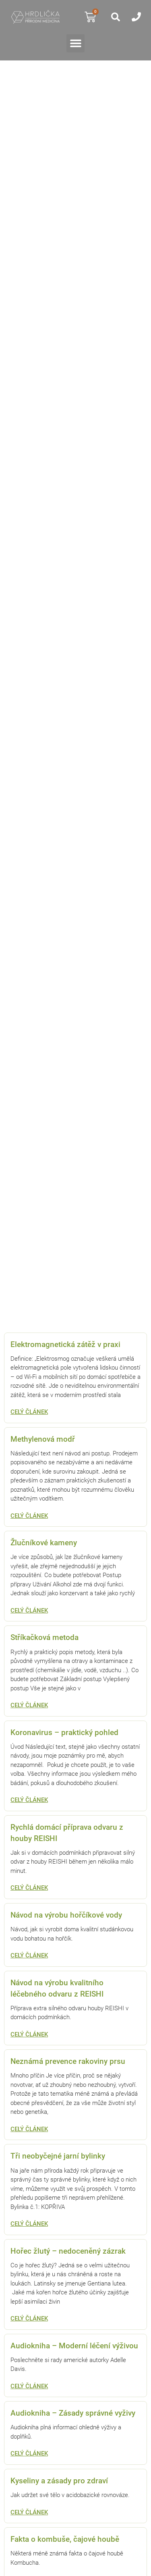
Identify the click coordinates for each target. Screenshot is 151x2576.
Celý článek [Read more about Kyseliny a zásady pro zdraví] (29, 2512)
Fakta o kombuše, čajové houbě (64, 2539)
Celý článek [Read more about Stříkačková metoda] (29, 1705)
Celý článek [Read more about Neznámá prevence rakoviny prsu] (29, 2129)
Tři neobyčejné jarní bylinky (57, 2156)
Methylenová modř (42, 1439)
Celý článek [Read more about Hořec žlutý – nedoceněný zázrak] (29, 2318)
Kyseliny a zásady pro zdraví (59, 2480)
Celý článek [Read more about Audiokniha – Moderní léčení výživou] (29, 2386)
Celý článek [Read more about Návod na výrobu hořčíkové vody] (29, 1955)
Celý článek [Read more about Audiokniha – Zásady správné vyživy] (29, 2453)
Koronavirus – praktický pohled (64, 1732)
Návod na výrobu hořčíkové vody (66, 1915)
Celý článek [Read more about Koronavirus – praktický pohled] (29, 1800)
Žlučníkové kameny (43, 1542)
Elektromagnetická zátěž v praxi (65, 1344)
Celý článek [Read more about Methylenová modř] (29, 1515)
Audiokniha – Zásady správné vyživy (72, 2413)
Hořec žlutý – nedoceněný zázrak (68, 2251)
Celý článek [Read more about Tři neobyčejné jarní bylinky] (29, 2223)
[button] (75, 43)
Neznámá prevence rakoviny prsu (67, 2061)
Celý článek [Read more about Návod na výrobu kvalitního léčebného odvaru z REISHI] (29, 2034)
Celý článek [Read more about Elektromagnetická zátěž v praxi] (29, 1412)
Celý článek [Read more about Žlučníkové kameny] (29, 1610)
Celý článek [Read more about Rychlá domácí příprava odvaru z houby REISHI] (29, 1887)
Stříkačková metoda (44, 1637)
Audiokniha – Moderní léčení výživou (74, 2345)
